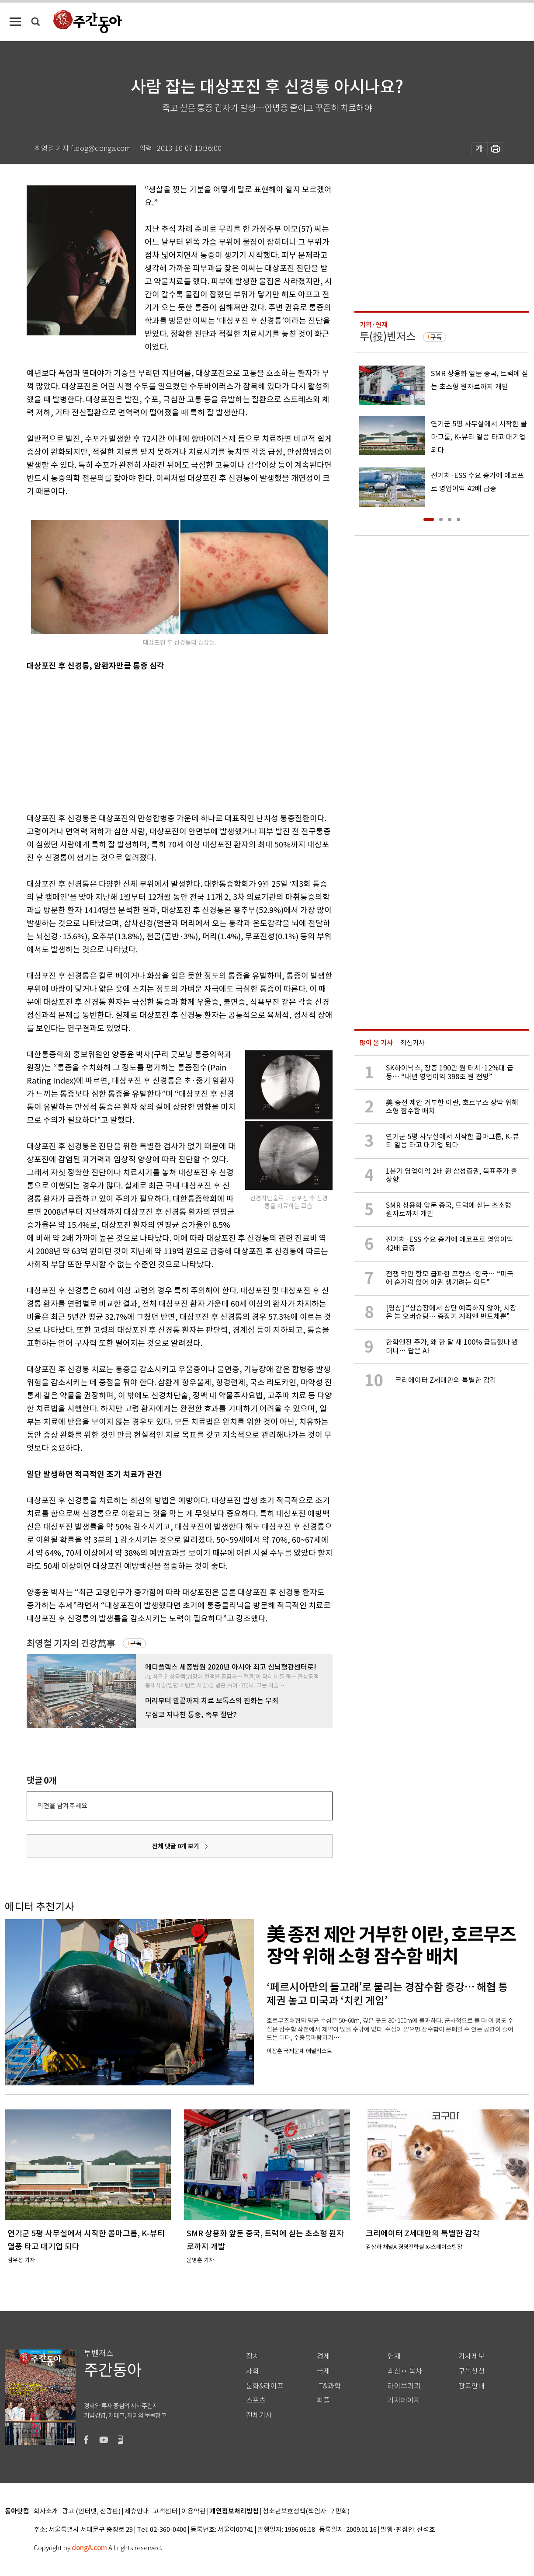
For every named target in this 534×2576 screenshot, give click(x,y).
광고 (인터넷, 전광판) (91, 2511)
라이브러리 (404, 2386)
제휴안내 (137, 2511)
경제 (323, 2356)
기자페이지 (404, 2400)
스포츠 (256, 2400)
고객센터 (165, 2511)
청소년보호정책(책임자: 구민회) (306, 2511)
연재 (394, 2356)
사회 (252, 2371)
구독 (136, 1643)
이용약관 (193, 2511)
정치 (252, 2356)
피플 (323, 2400)
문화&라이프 (265, 2386)
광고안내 (471, 2386)
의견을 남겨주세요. (63, 1806)
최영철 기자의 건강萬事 (71, 1643)
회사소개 (46, 2511)
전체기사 (259, 2415)
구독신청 (471, 2371)
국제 (323, 2371)
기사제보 (471, 2356)
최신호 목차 (405, 2371)
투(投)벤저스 (388, 336)
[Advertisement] (158, 740)
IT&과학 (329, 2386)
